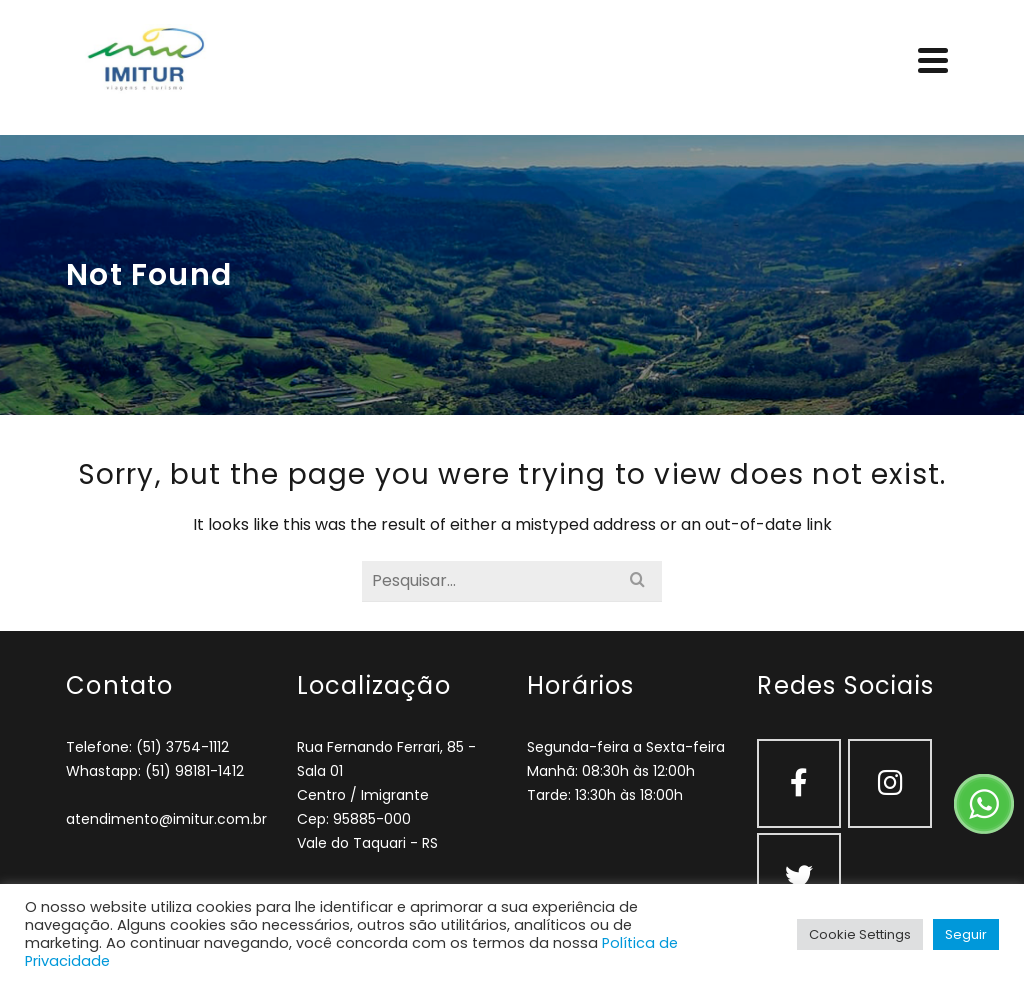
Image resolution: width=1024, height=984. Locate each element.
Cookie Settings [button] (860, 934)
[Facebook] (799, 783)
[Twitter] (799, 877)
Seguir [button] (966, 934)
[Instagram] (890, 783)
